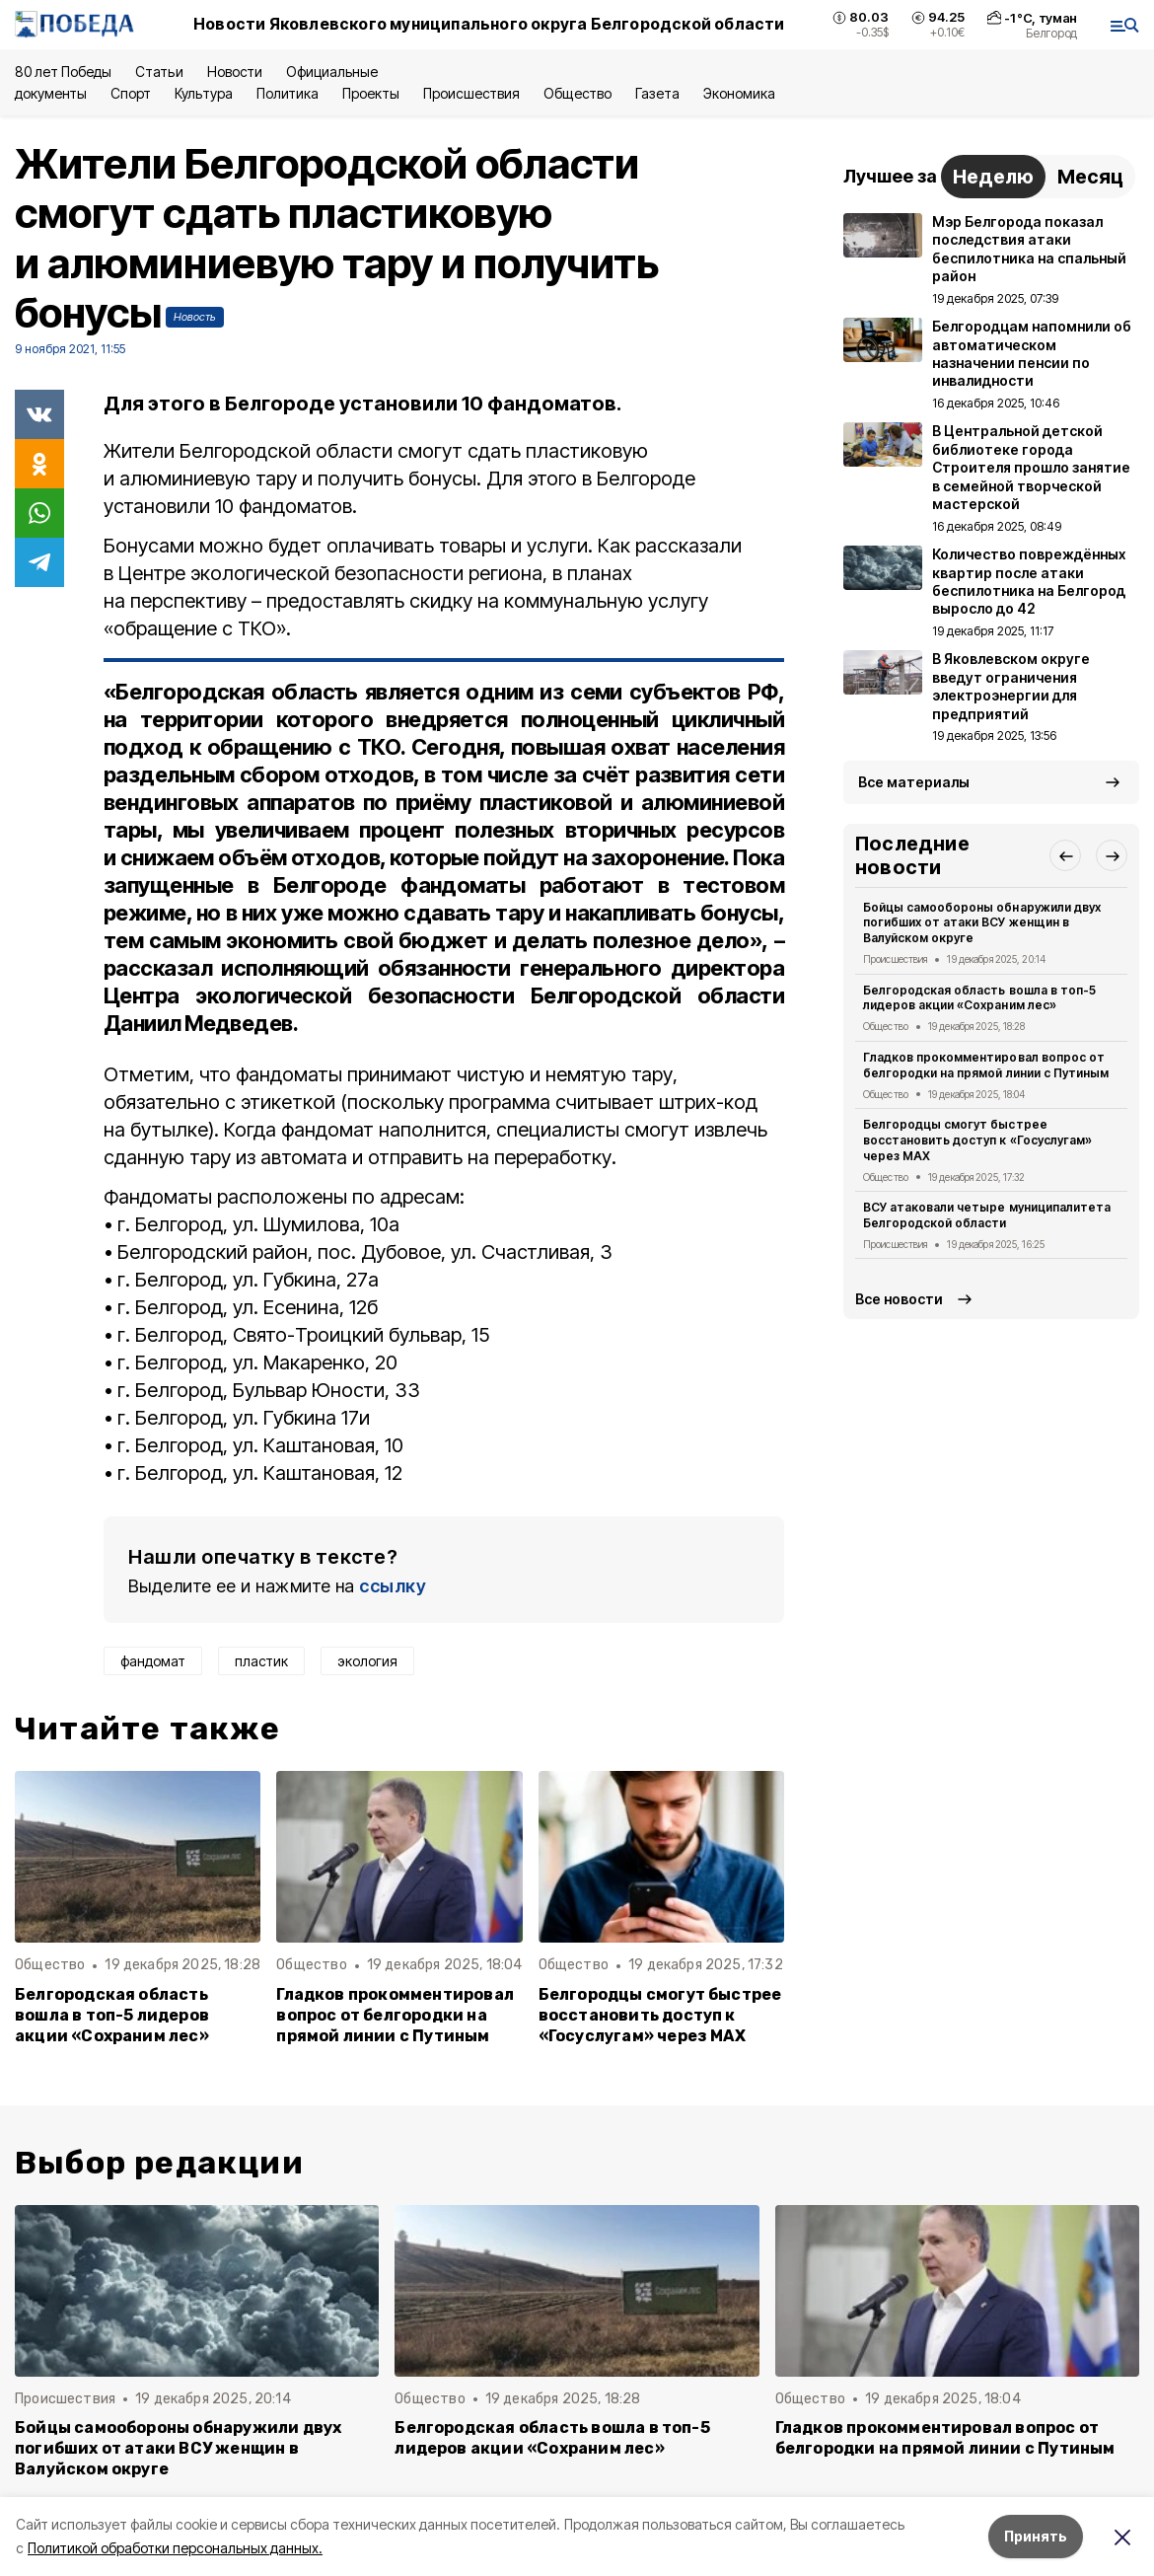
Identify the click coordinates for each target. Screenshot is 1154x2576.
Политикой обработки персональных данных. (175, 2547)
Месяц (1090, 176)
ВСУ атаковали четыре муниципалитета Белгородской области (987, 1215)
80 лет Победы (63, 71)
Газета (657, 93)
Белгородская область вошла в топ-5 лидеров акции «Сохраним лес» (112, 2015)
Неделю (993, 176)
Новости (234, 71)
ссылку (392, 1586)
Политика (287, 93)
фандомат (152, 1661)
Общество (577, 93)
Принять (1035, 2536)
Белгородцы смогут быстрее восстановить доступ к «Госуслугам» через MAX (660, 2015)
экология (367, 1661)
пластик (261, 1661)
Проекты (370, 93)
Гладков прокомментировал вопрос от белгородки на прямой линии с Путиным (395, 2015)
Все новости (899, 1298)
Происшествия (471, 93)
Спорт (130, 93)
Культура (203, 93)
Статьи (158, 71)
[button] (1065, 855)
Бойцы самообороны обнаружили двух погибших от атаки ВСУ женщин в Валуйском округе (982, 923)
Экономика (739, 93)
